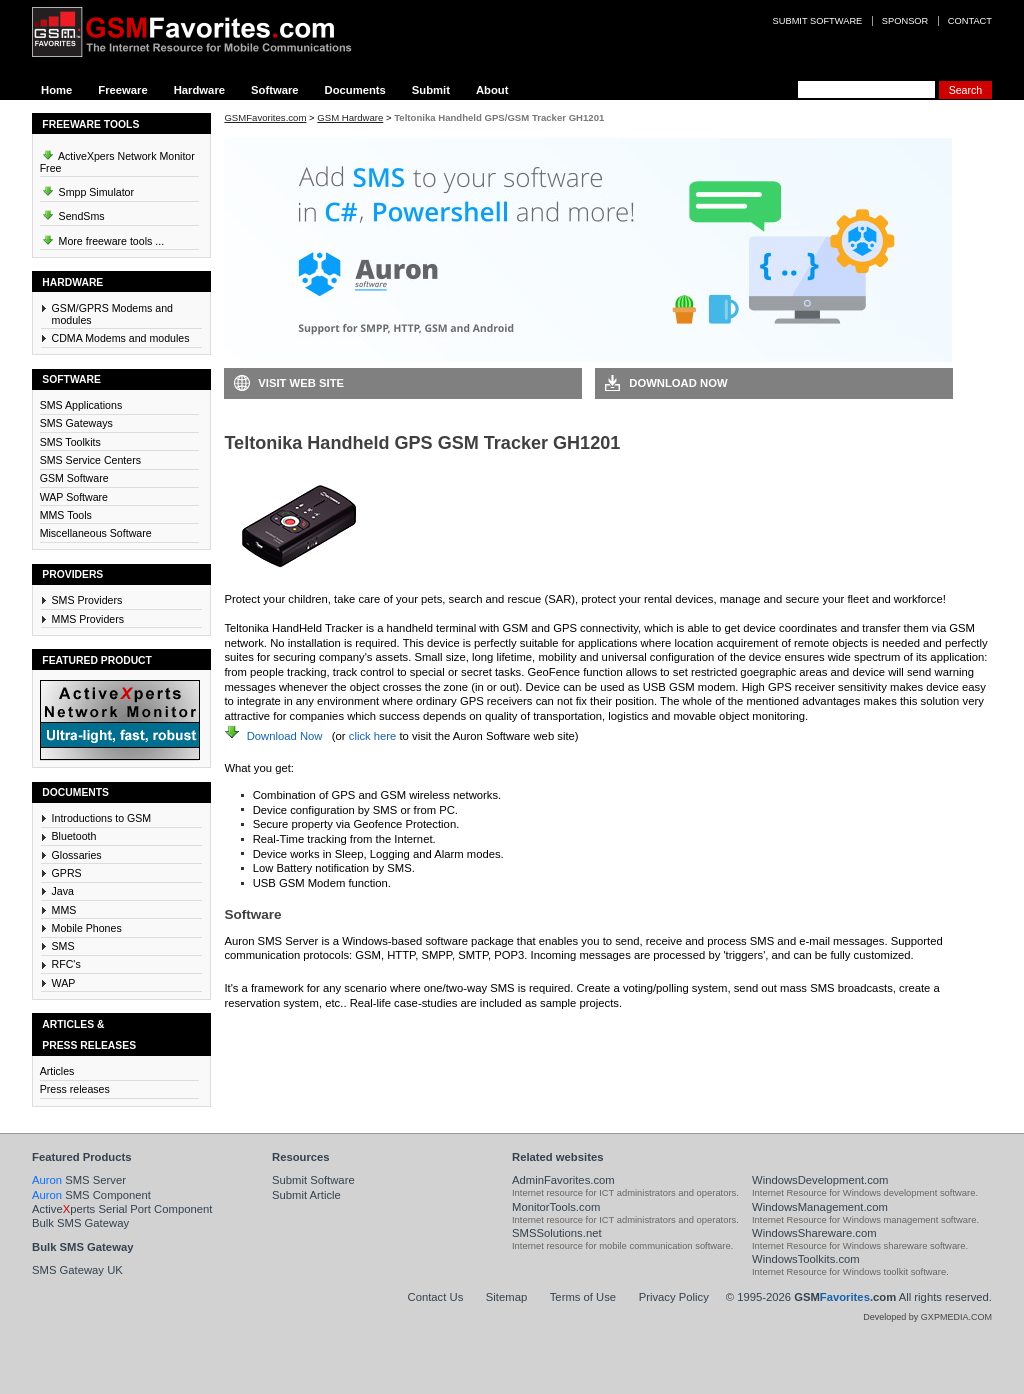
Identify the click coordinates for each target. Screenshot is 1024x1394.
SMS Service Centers (90, 460)
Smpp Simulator (87, 189)
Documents (355, 90)
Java (63, 891)
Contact (970, 21)
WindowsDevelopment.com (820, 1180)
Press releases (75, 1089)
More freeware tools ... (102, 238)
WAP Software (74, 497)
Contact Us (436, 1297)
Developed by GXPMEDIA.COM (927, 1317)
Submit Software (313, 1180)
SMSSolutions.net (557, 1233)
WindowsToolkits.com (806, 1259)
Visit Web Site (301, 383)
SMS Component (91, 1195)
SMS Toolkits (70, 442)
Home (56, 90)
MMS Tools (66, 515)
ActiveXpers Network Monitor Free (117, 159)
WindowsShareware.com (814, 1233)
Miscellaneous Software (96, 533)
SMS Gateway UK (77, 1270)
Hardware (199, 90)
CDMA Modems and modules (121, 338)
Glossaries (77, 855)
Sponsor (905, 21)
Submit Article (306, 1195)
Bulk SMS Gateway (80, 1223)
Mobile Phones (87, 928)
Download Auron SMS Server (317, 1033)
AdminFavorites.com (563, 1180)
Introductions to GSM (102, 818)
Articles (57, 1071)
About (492, 90)
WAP (64, 983)
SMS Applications (81, 405)
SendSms (72, 213)
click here (373, 736)
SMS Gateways (76, 423)
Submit (431, 90)
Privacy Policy (674, 1297)
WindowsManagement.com (820, 1207)
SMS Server (79, 1180)
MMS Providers (88, 619)
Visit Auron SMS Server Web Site (697, 1033)
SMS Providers (87, 600)
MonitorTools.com (556, 1207)
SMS (63, 946)
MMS (64, 910)
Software (275, 90)
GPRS (67, 873)
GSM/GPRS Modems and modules (112, 314)
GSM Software (74, 478)
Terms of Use (583, 1297)
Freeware (122, 90)
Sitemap (506, 1297)
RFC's (66, 964)
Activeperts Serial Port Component (122, 1209)
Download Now (678, 383)
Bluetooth (74, 836)
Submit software (818, 21)
